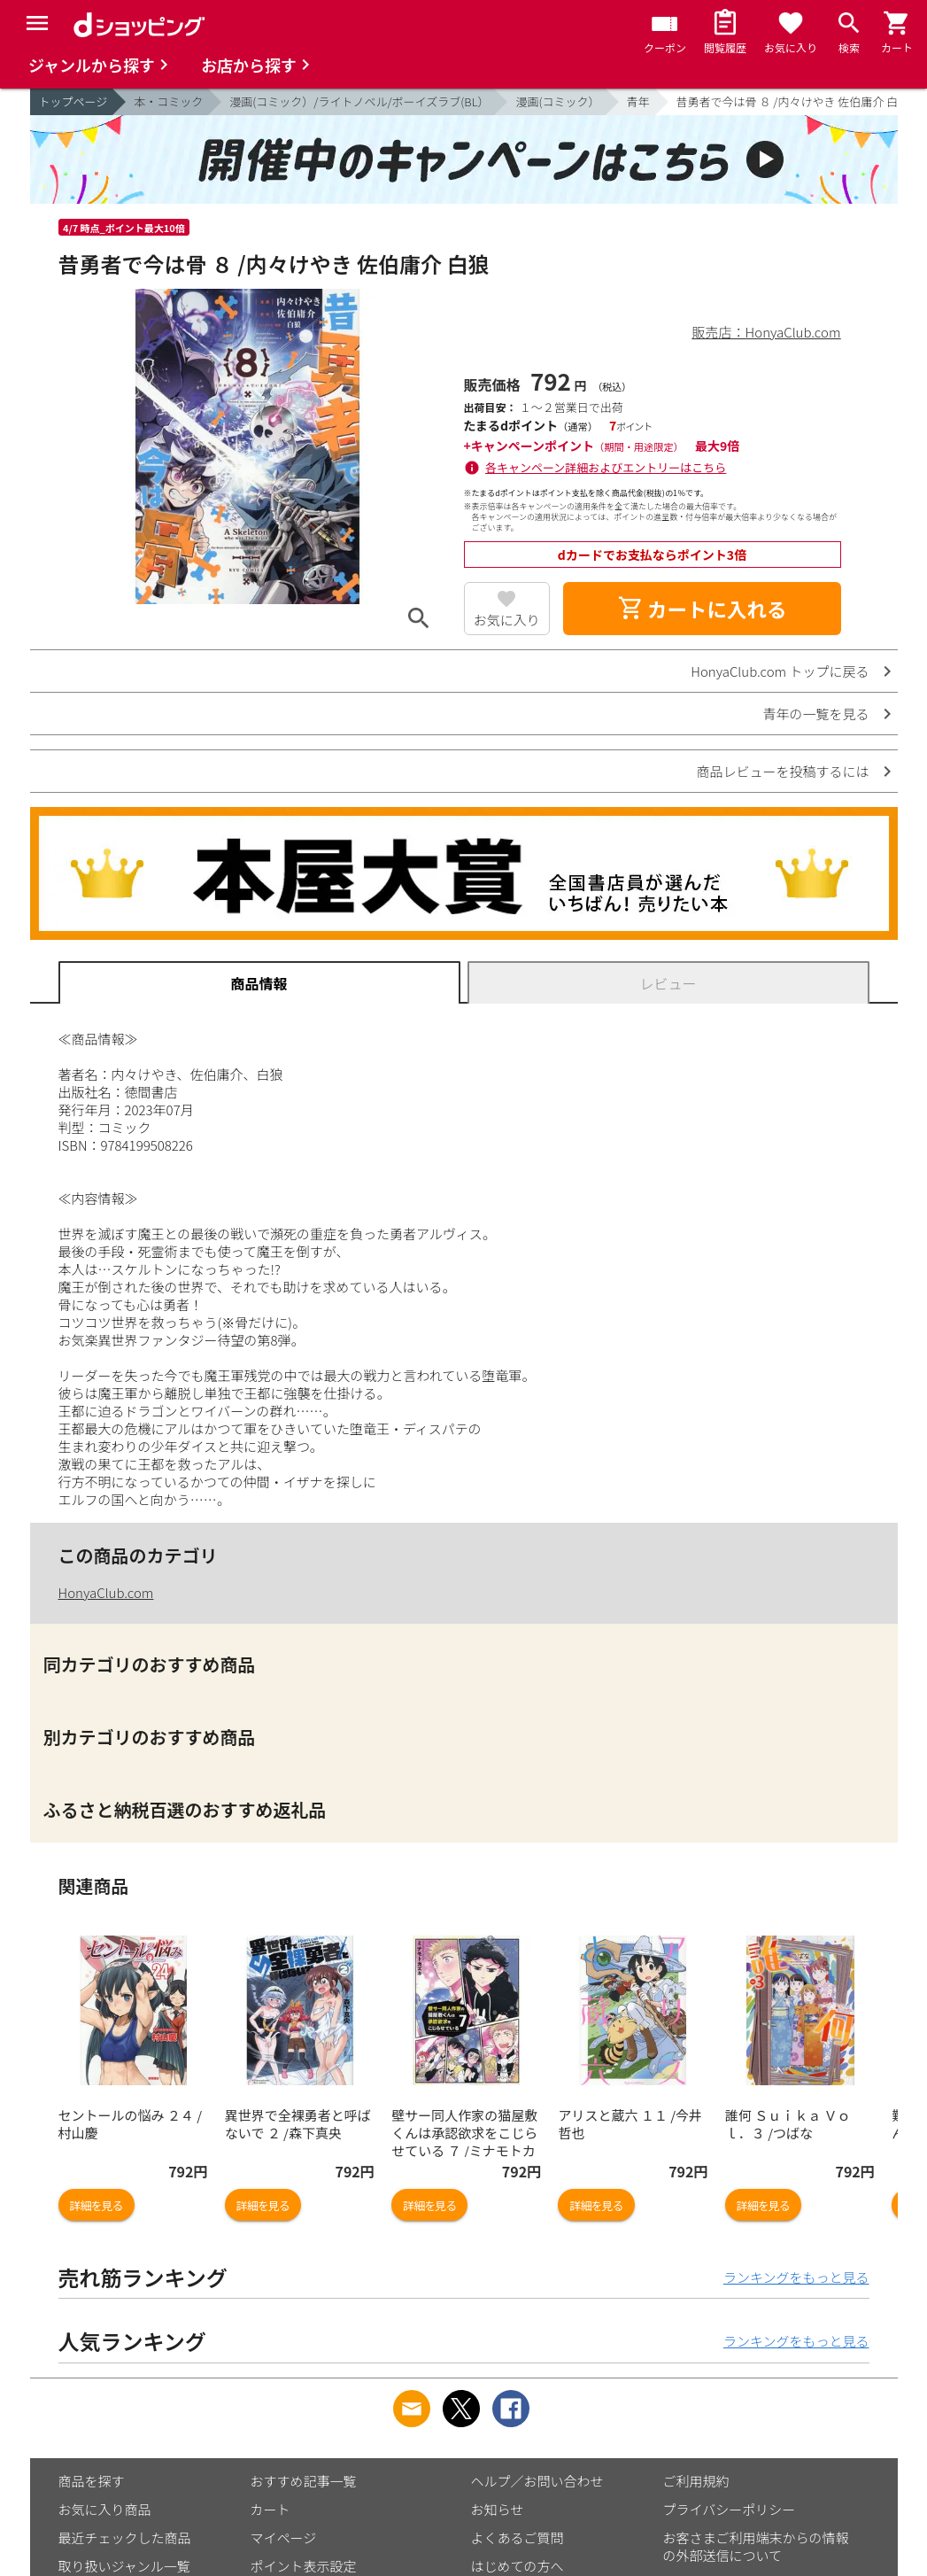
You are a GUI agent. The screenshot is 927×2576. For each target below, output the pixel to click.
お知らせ (497, 2509)
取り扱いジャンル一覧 (124, 2566)
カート (270, 2509)
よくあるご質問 (517, 2537)
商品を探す (91, 2480)
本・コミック (168, 101)
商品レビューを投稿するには (782, 771)
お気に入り (507, 619)
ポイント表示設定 (304, 2566)
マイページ (284, 2537)
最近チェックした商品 (124, 2537)
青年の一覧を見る (815, 713)
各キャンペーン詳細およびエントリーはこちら (605, 467)
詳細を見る (96, 2205)
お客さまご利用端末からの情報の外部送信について (756, 2546)
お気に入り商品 (104, 2509)
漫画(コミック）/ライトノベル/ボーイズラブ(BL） (359, 101)
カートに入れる (702, 609)
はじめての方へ (517, 2566)
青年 (638, 101)
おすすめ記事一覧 (304, 2480)
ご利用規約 (696, 2480)
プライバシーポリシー (729, 2509)
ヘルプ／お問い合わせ (537, 2480)
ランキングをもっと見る (796, 2277)
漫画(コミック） (557, 101)
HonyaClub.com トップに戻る (780, 671)
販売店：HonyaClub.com (766, 331)
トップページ (73, 101)
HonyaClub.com (106, 1592)
